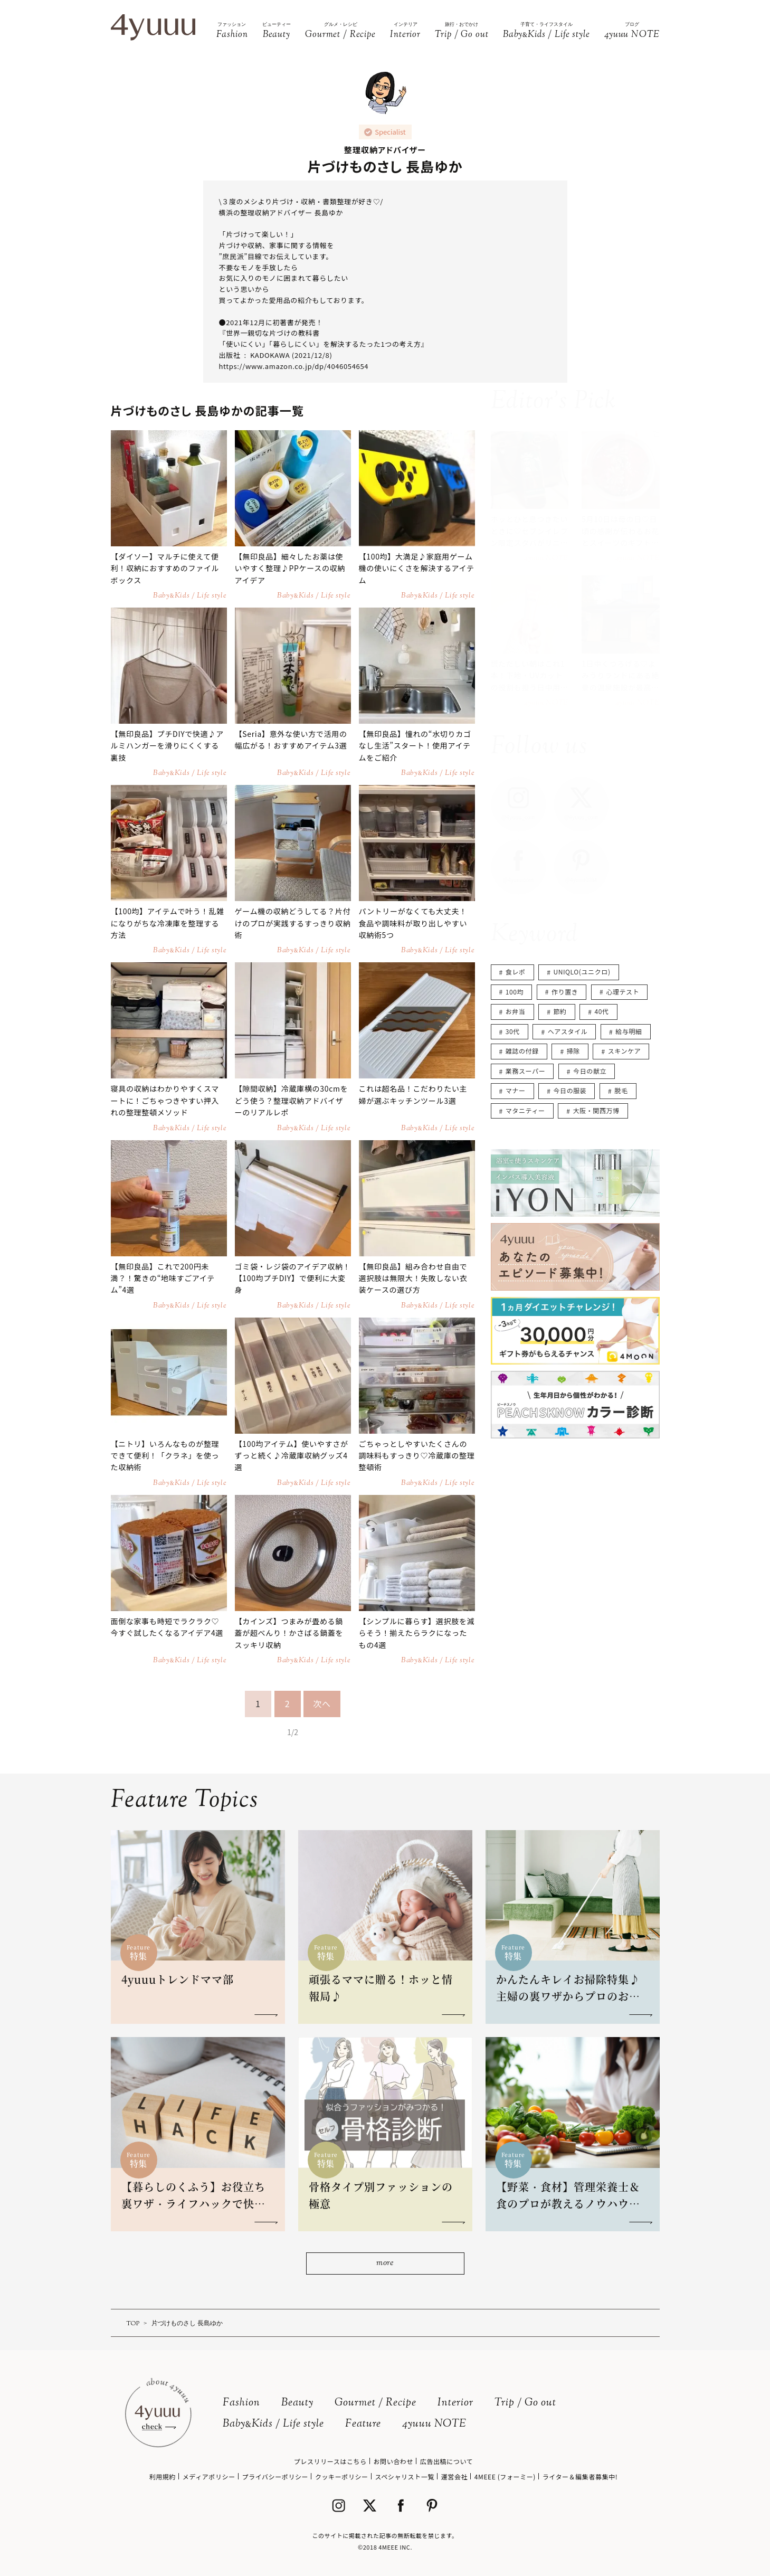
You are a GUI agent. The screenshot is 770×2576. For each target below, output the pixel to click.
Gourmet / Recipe (375, 2403)
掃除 (573, 1050)
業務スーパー (525, 1070)
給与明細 (628, 1031)
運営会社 (454, 2476)
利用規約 (162, 2476)
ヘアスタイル (568, 1031)
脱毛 (621, 1090)
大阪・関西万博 (596, 1110)
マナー (516, 1090)
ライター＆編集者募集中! (580, 2476)
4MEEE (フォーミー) (505, 2476)
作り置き (565, 991)
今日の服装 (569, 1090)
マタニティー (525, 1110)
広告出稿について (446, 2461)
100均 (515, 991)
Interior (455, 2403)
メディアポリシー (209, 2476)
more (385, 2263)
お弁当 (516, 1011)
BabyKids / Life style (273, 2424)
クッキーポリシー (341, 2476)
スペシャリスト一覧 (404, 2476)
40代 (602, 1011)
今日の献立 (589, 1070)
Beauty (297, 2403)
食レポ (516, 971)
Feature (363, 2424)
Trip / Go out (525, 2403)
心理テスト (622, 991)
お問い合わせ (393, 2461)
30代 (513, 1031)
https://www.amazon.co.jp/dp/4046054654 (294, 366)
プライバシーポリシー (275, 2476)
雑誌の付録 (522, 1050)
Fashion (241, 2403)
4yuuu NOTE (434, 2424)
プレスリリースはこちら (330, 2461)
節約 (559, 1011)
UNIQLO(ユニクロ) (581, 971)
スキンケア (624, 1050)
